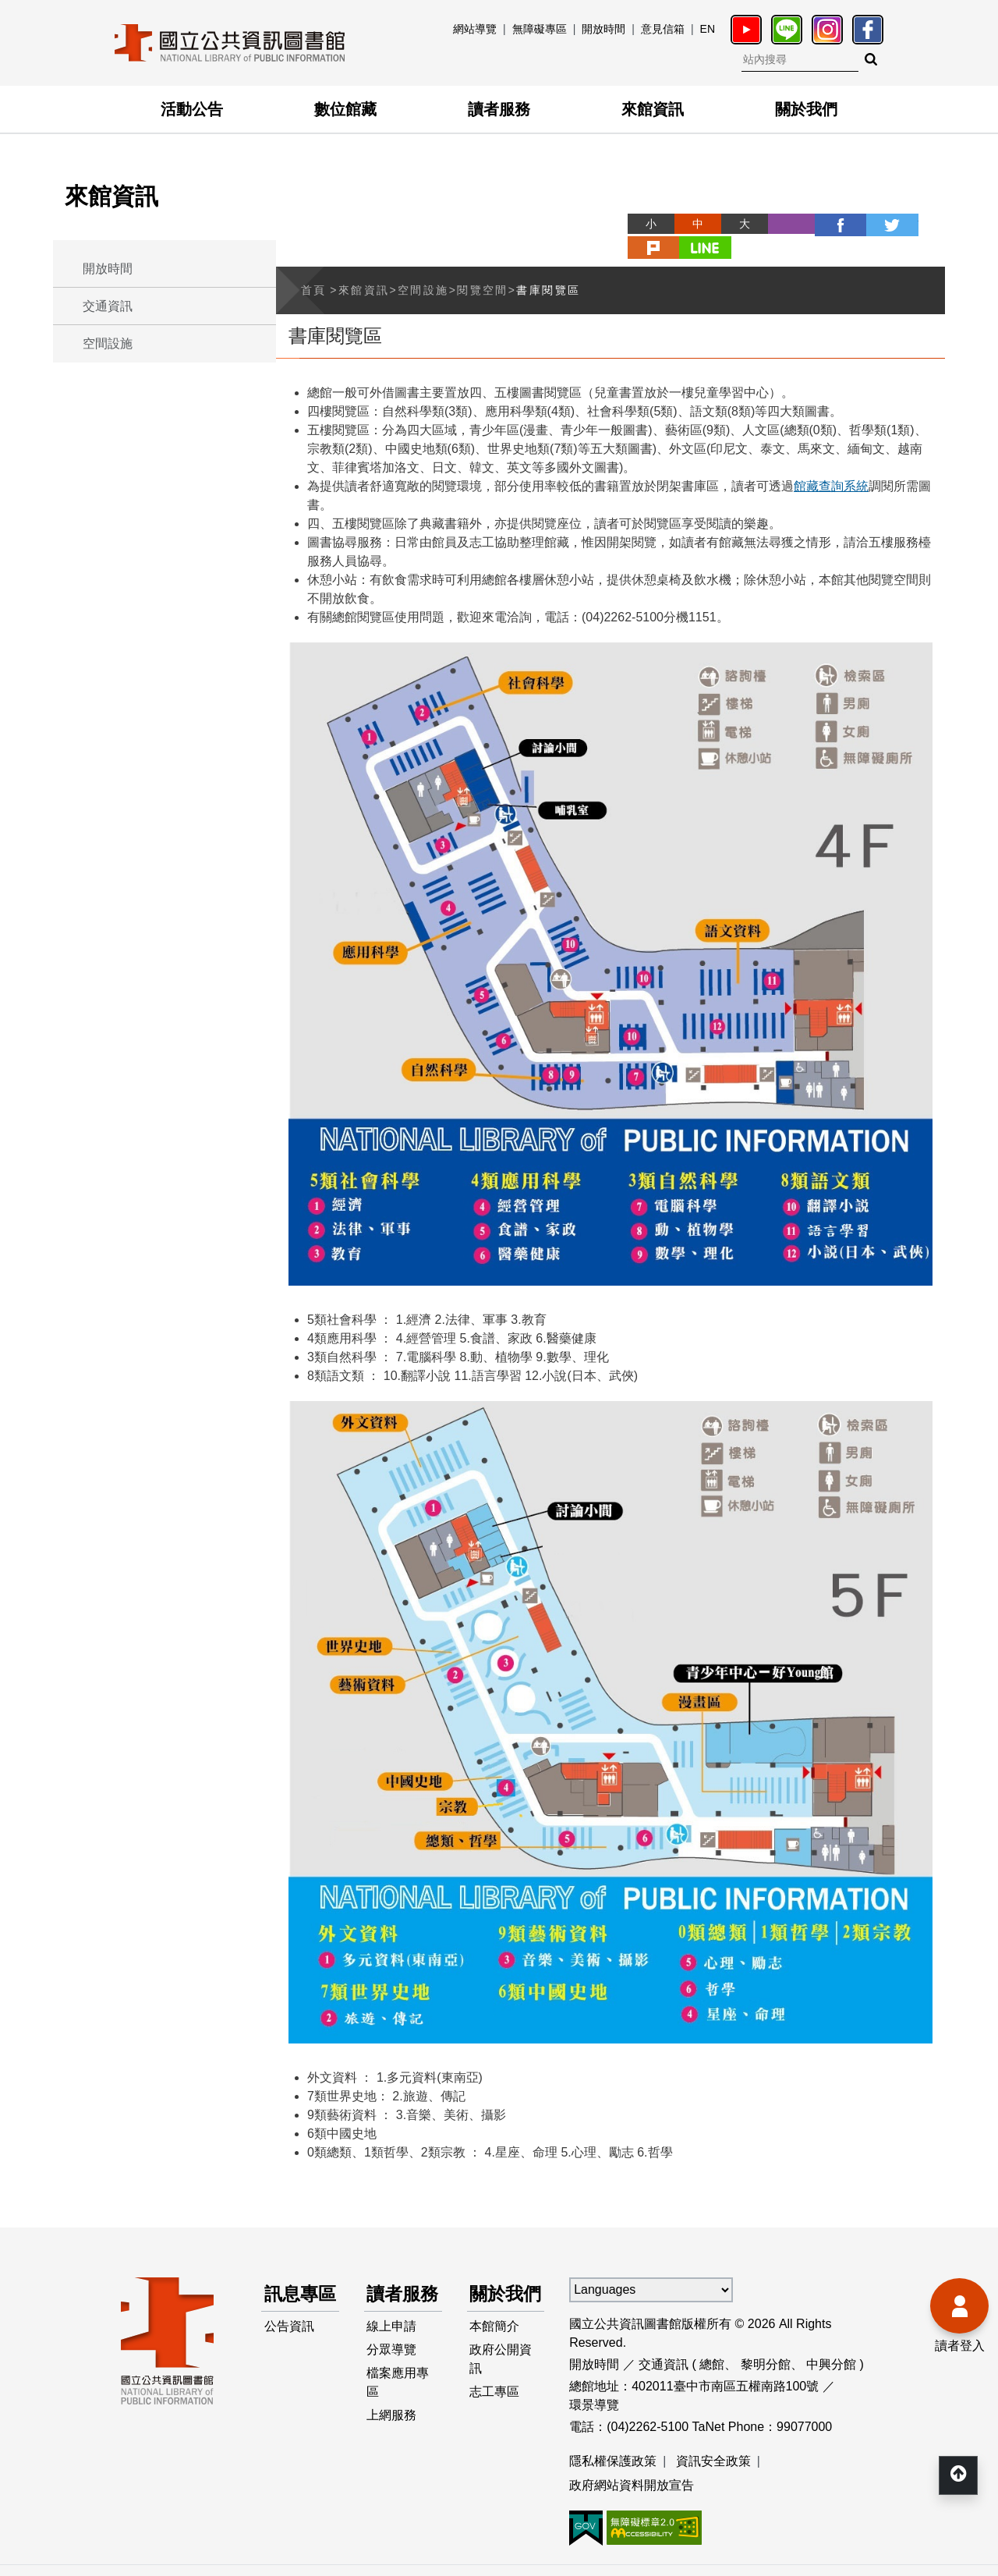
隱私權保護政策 (612, 2436)
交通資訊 (108, 306)
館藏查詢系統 (831, 461)
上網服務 (392, 2424)
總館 (711, 2339)
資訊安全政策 (713, 2436)
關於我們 (806, 109)
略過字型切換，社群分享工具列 (577, 209)
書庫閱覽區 (548, 265)
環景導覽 (594, 2380)
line (921, 224)
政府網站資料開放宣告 (631, 2461)
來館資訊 (652, 109)
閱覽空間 (482, 265)
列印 (734, 224)
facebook (781, 224)
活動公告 (192, 109)
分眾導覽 (392, 2355)
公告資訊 (289, 2330)
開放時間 (603, 29)
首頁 (314, 265)
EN (707, 29)
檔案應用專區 (398, 2390)
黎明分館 (766, 2339)
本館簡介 (495, 2330)
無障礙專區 (539, 29)
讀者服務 (499, 109)
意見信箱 (663, 29)
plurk (874, 224)
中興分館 (831, 2339)
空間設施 (108, 343)
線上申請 (392, 2330)
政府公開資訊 (501, 2365)
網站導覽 (475, 29)
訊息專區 (292, 2283)
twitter (828, 224)
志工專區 (495, 2399)
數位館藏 (345, 109)
